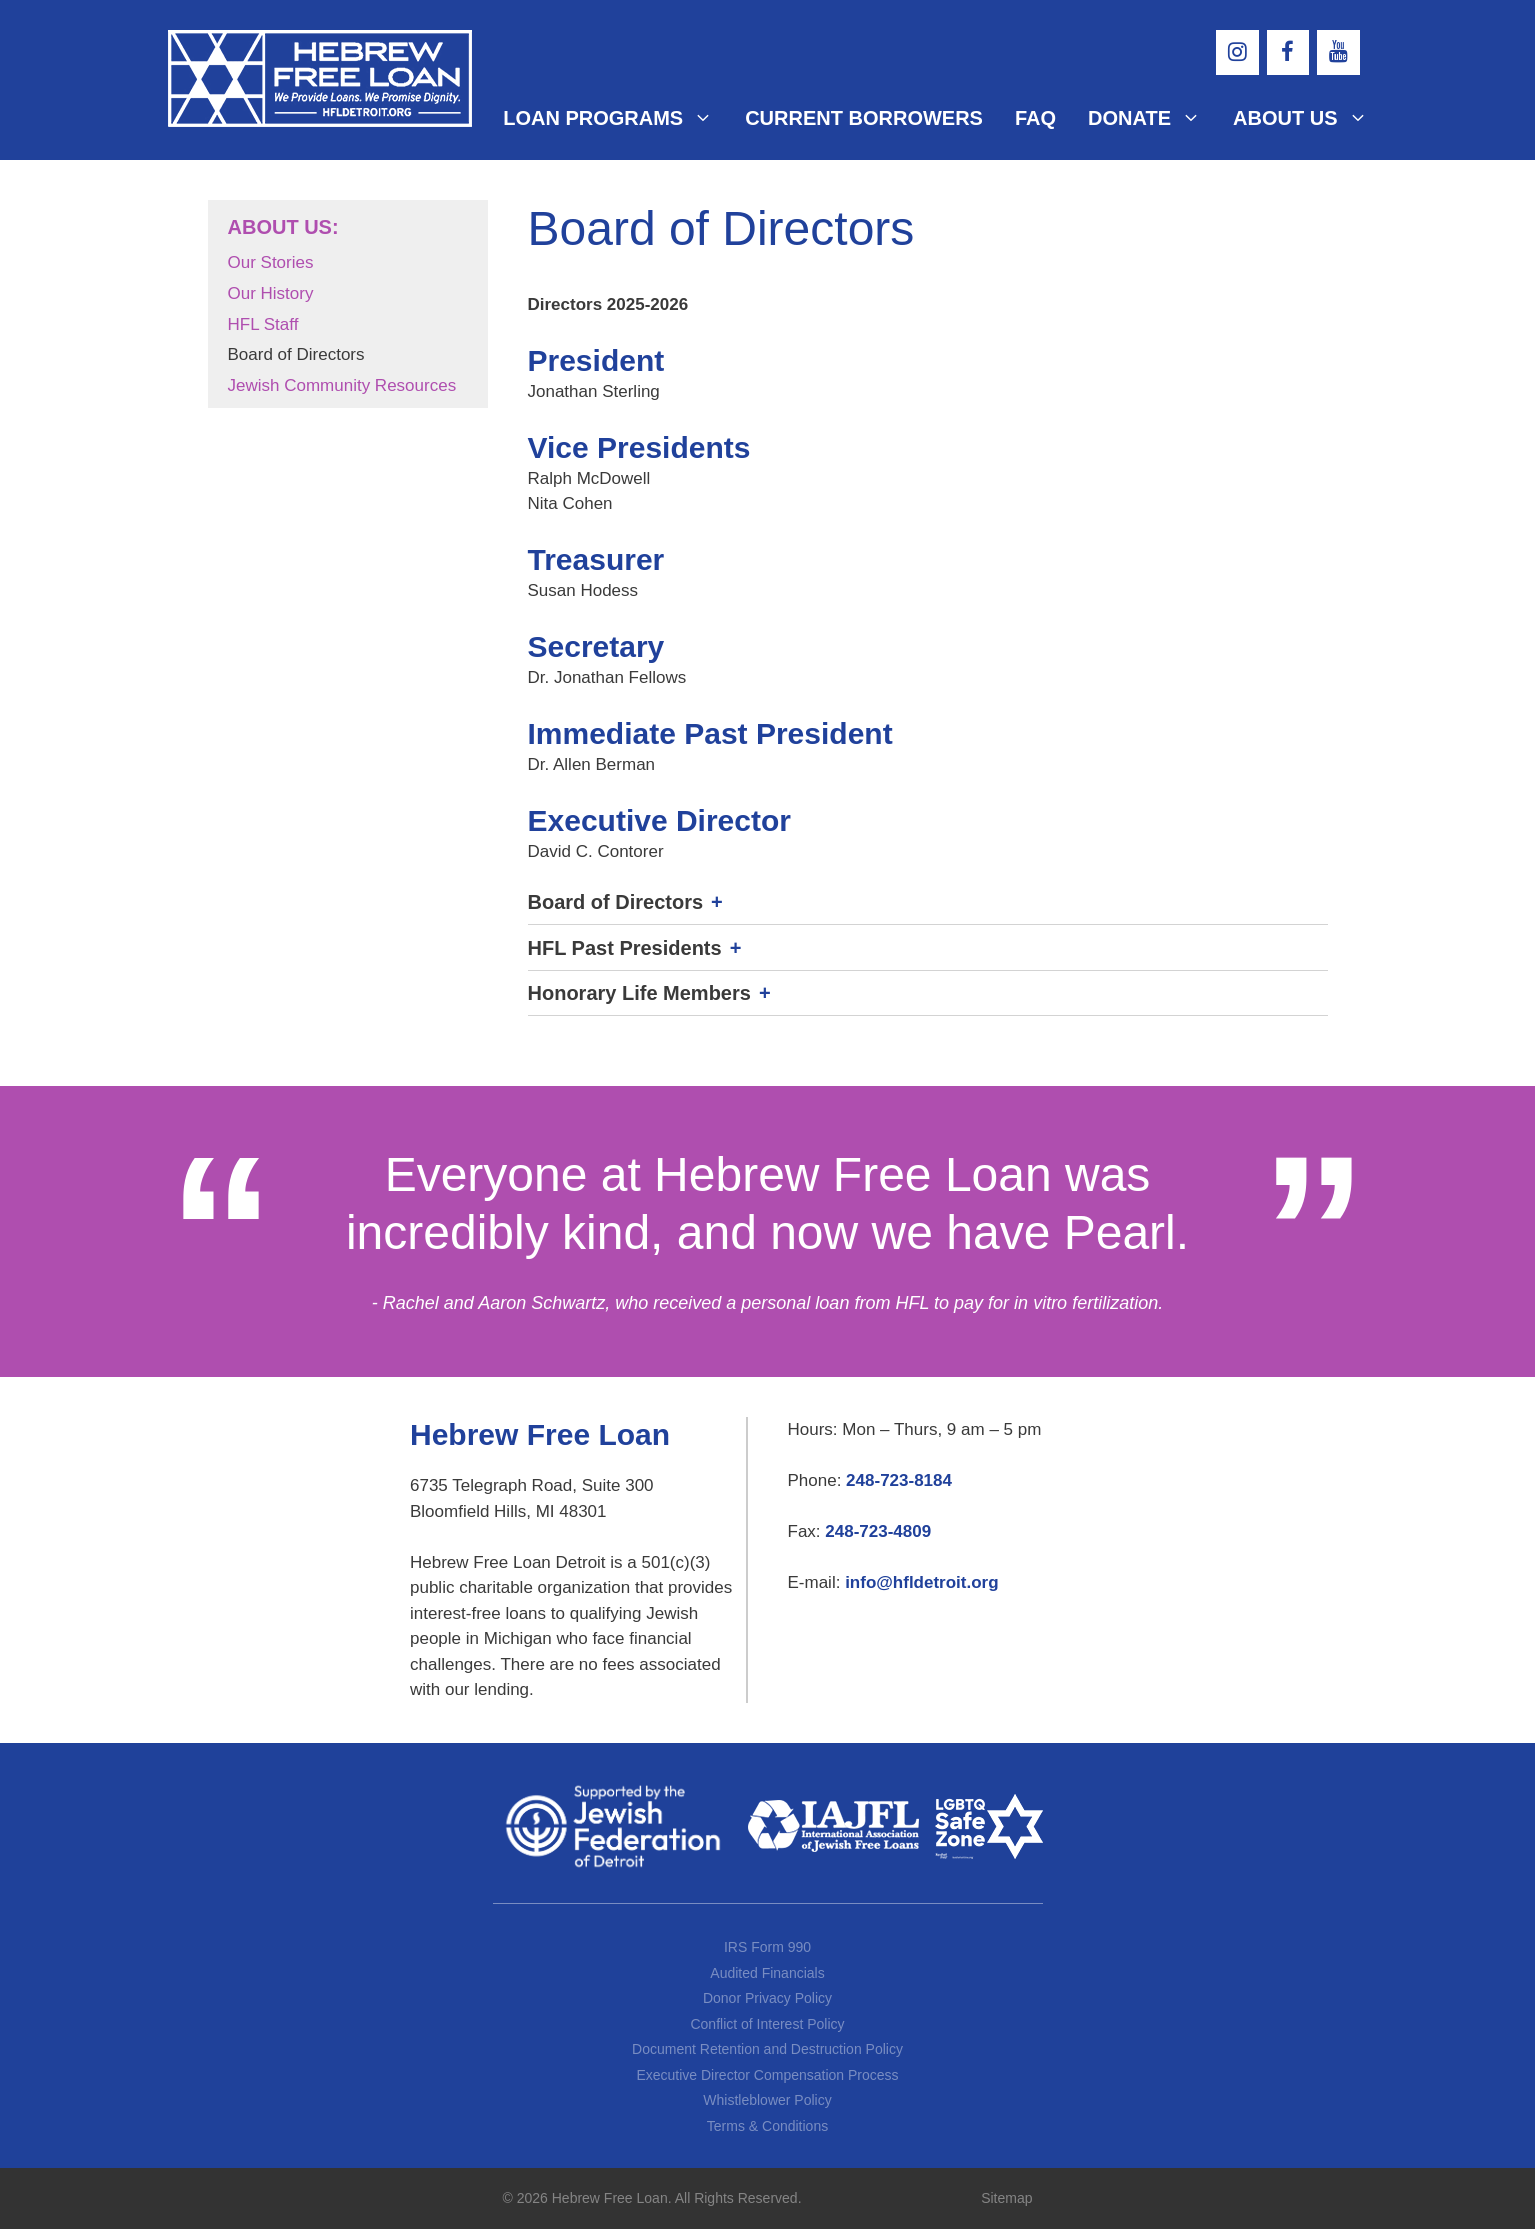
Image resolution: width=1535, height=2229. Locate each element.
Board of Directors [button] (616, 902)
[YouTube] (1338, 52)
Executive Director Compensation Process (767, 2075)
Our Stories (271, 262)
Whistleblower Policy (767, 2100)
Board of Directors (296, 354)
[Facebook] (1288, 52)
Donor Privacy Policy (767, 1998)
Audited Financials (767, 1973)
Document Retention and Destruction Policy (767, 2049)
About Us (1300, 118)
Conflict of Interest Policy (767, 2024)
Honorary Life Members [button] (639, 993)
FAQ (1035, 118)
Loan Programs (616, 118)
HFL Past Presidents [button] (625, 948)
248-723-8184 (899, 1480)
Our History (271, 293)
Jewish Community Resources (342, 385)
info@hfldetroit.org (922, 1582)
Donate (1152, 118)
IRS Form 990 (767, 1947)
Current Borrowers (864, 118)
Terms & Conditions (767, 2126)
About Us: (283, 227)
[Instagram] (1237, 52)
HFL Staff (263, 324)
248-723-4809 (878, 1531)
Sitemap (1006, 2198)
